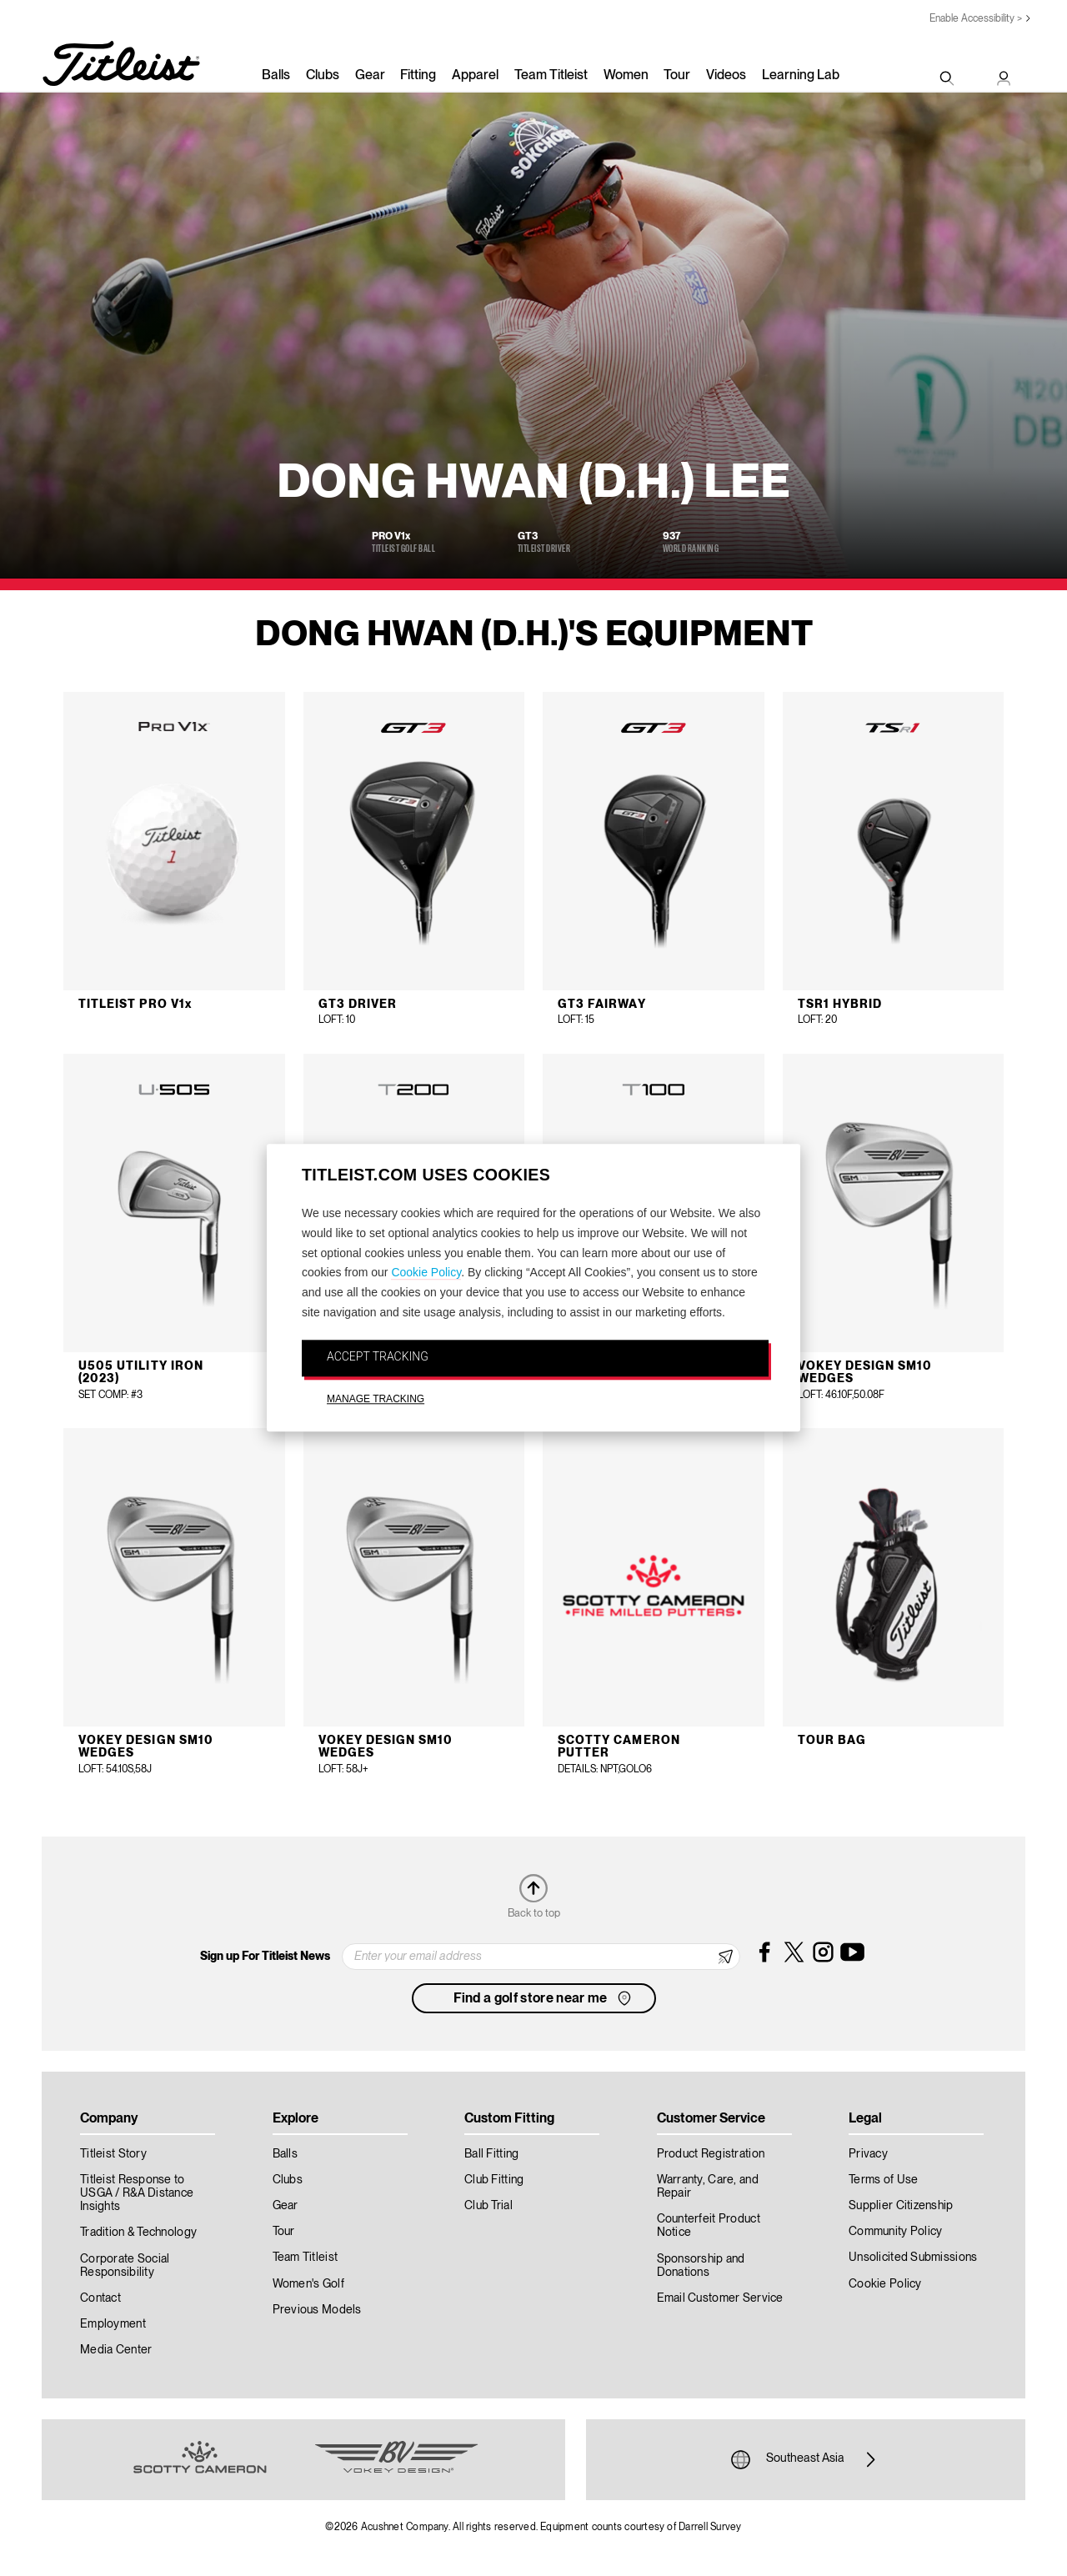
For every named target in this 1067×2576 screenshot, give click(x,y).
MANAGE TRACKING (375, 1399)
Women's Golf (308, 2284)
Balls (276, 76)
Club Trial (488, 2206)
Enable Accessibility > (975, 18)
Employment (113, 2324)
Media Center (116, 2350)
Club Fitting (493, 2180)
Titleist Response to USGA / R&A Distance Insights (136, 2193)
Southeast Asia (805, 2459)
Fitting (418, 76)
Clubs (322, 76)
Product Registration (711, 2154)
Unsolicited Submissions (913, 2258)
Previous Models (317, 2310)
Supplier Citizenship (901, 2206)
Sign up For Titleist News (265, 1957)
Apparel (475, 76)
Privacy (868, 2154)
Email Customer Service (720, 2298)
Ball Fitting (491, 2154)
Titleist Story (113, 2154)
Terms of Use (883, 2180)
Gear (370, 76)
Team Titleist (551, 76)
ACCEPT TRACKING (377, 1356)
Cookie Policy (426, 1273)
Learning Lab (800, 76)
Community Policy (895, 2232)
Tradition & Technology (138, 2233)
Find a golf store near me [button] (543, 1998)
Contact (100, 2298)
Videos (726, 76)
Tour (677, 76)
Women (626, 76)
